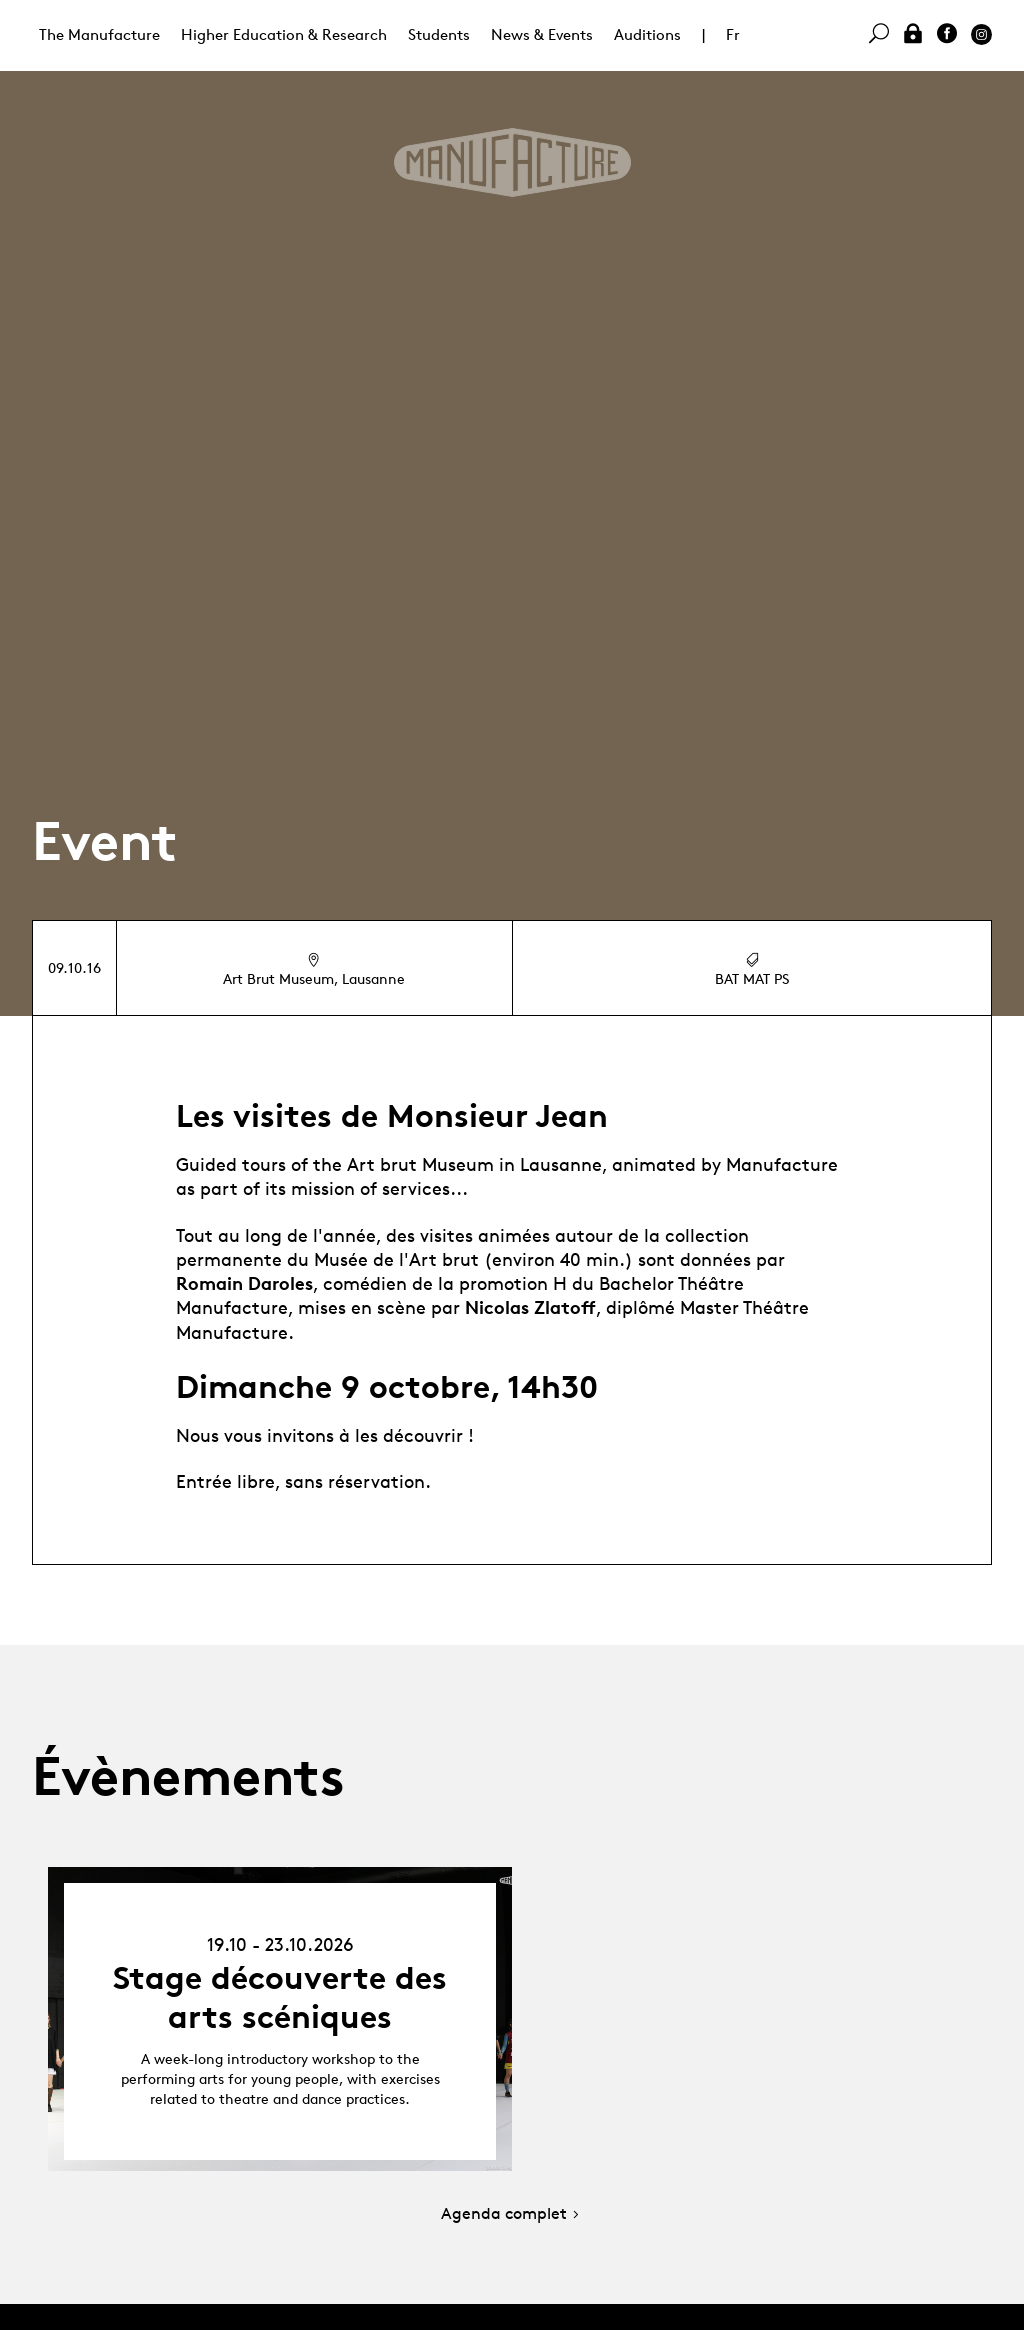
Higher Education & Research (284, 34)
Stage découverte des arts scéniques (280, 1997)
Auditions (647, 34)
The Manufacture (99, 34)
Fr (733, 34)
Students (439, 34)
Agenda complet (512, 2214)
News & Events (542, 34)
